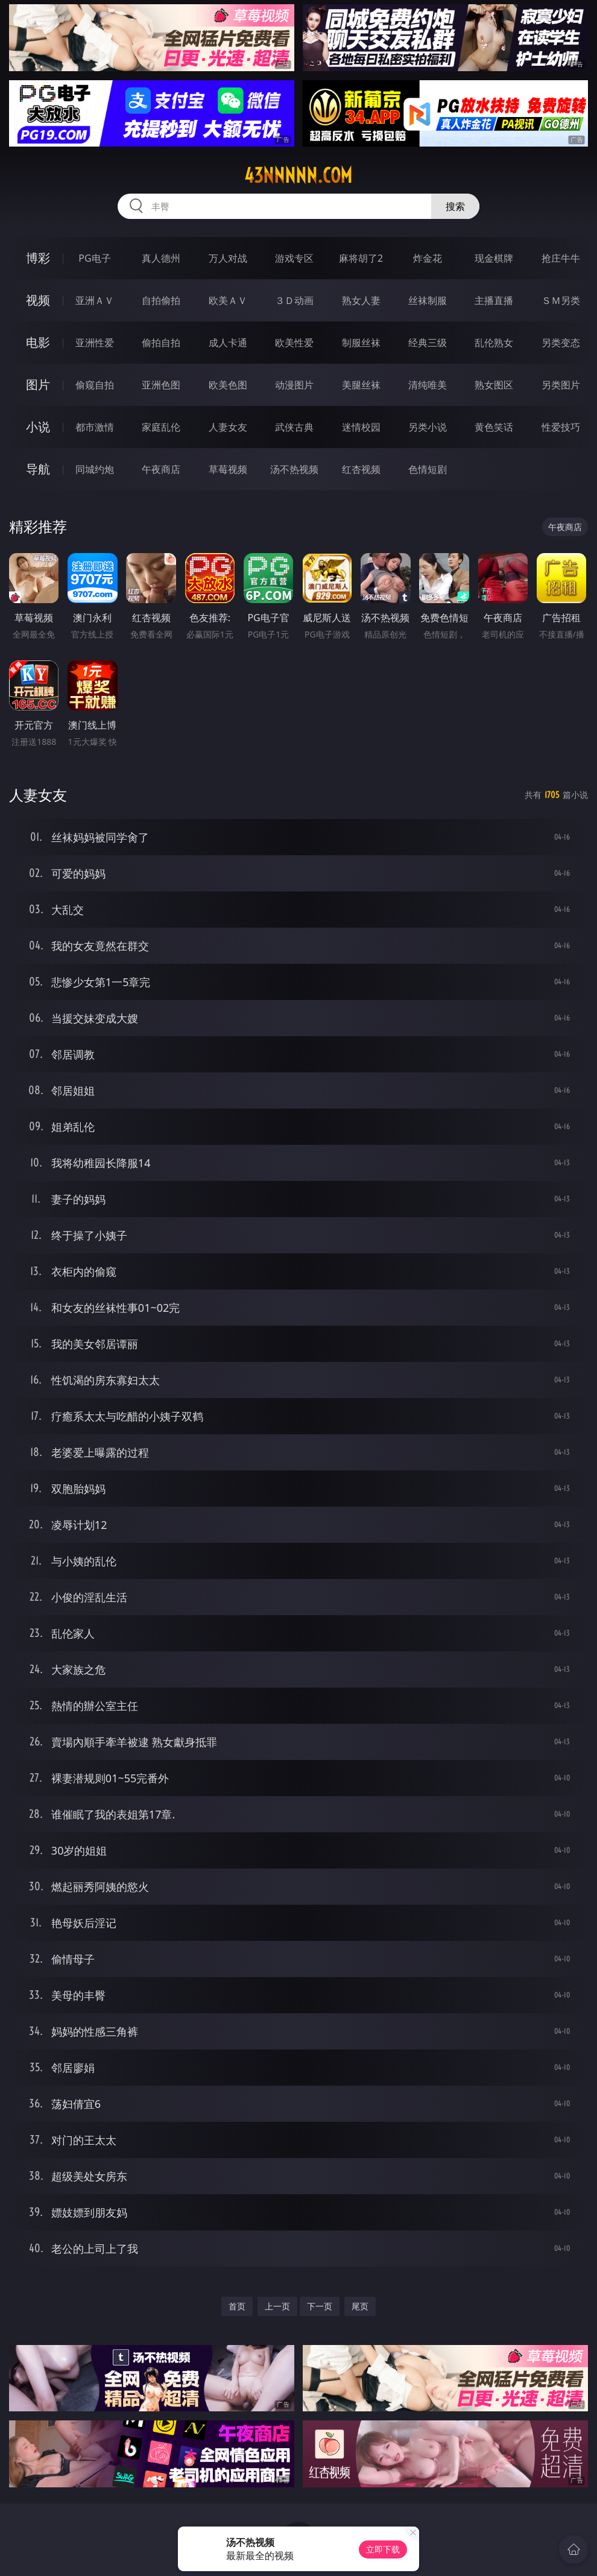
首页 (237, 2306)
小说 (38, 427)
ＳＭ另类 (561, 300)
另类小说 (427, 427)
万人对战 (228, 258)
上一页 (277, 2306)
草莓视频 (228, 469)
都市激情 (94, 427)
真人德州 (161, 258)
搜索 (455, 206)
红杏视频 (361, 469)
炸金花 (427, 258)
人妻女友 (228, 427)
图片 (38, 384)
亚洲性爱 (94, 342)
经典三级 (427, 342)
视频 (38, 300)
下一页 (319, 2306)
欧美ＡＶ (228, 300)
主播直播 (494, 300)
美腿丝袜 (361, 384)
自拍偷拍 (161, 300)
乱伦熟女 (494, 342)
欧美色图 (228, 384)
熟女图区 (494, 384)
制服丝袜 (361, 342)
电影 (38, 342)
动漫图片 (294, 384)
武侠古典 (294, 427)
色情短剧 (427, 469)
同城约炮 (94, 469)
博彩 (38, 258)
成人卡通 (228, 342)
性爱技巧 (561, 427)
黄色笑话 (494, 427)
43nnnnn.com (298, 175)
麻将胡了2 (361, 258)
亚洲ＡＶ (94, 300)
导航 (38, 469)
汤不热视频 (294, 469)
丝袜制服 (427, 300)
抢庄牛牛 (561, 258)
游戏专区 (294, 258)
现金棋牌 (494, 258)
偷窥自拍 (94, 384)
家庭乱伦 (161, 427)
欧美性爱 (294, 342)
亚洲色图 (161, 384)
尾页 (360, 2306)
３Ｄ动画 (294, 300)
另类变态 (561, 342)
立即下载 (383, 2549)
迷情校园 (361, 427)
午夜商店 (161, 469)
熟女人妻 (361, 300)
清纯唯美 (427, 384)
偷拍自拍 (161, 342)
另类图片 (561, 384)
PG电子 (94, 258)
